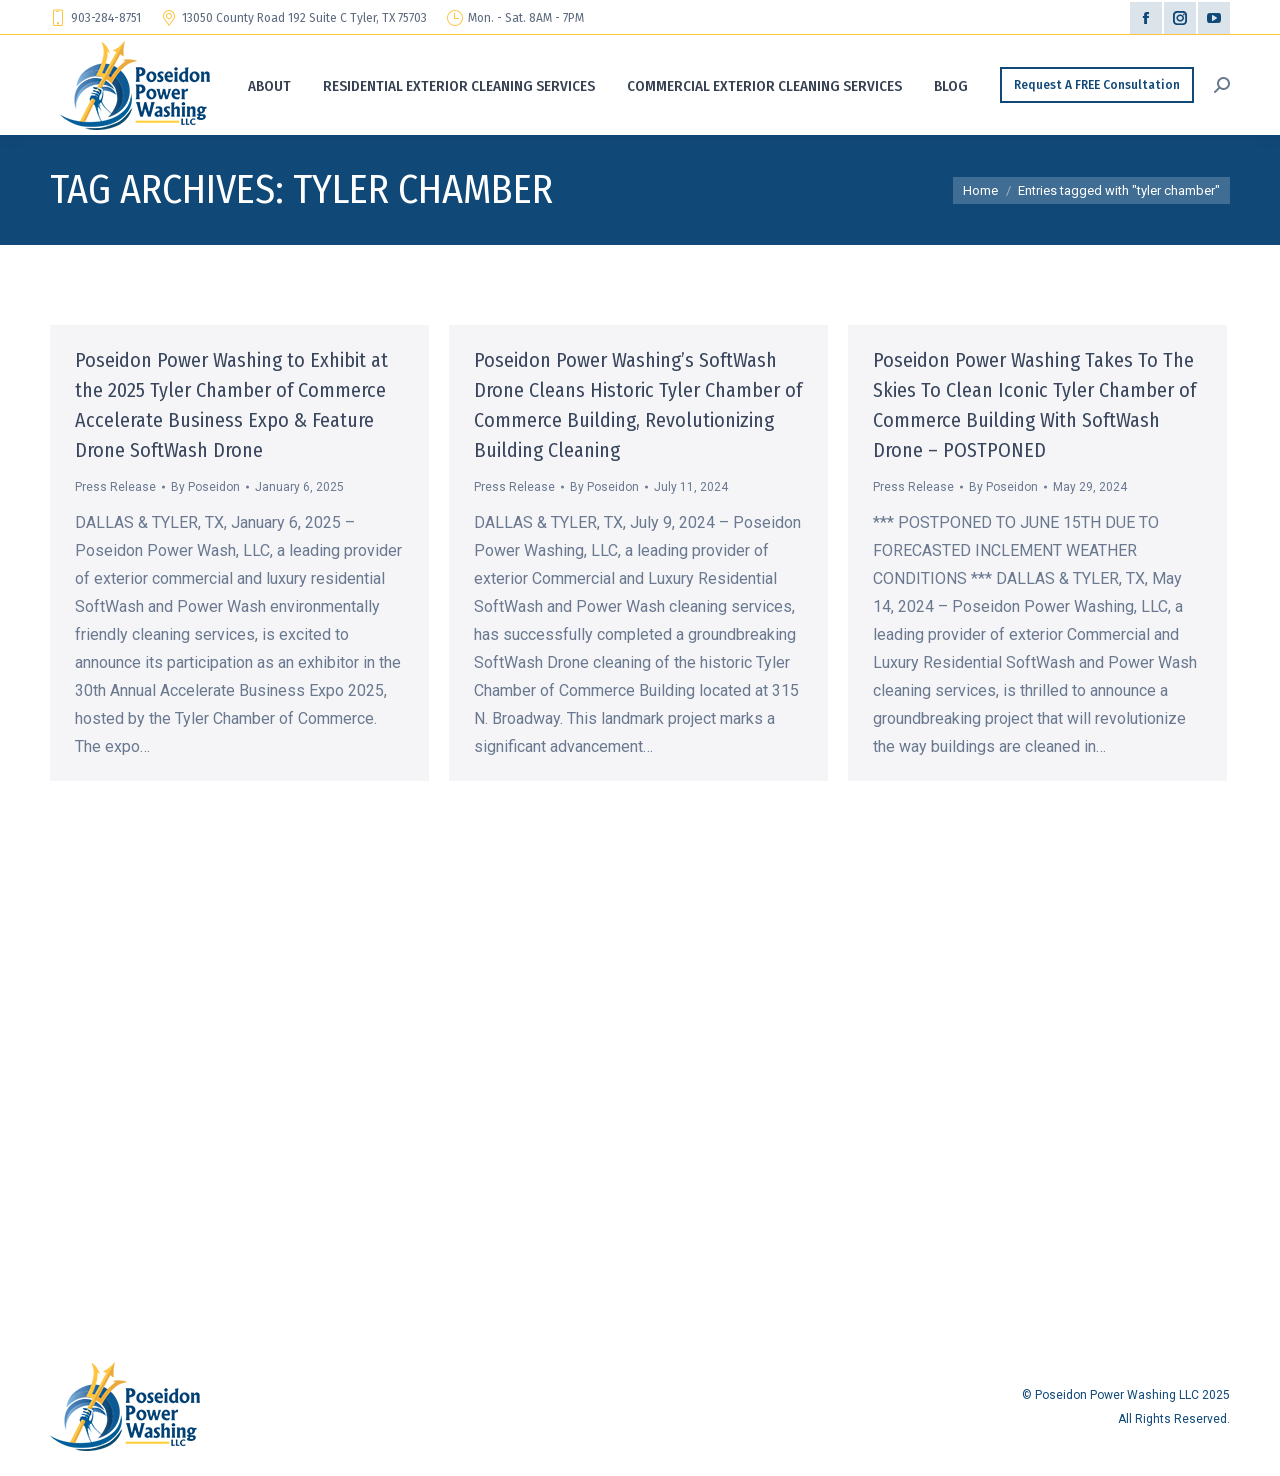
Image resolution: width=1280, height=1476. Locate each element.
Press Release (115, 487)
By (205, 487)
